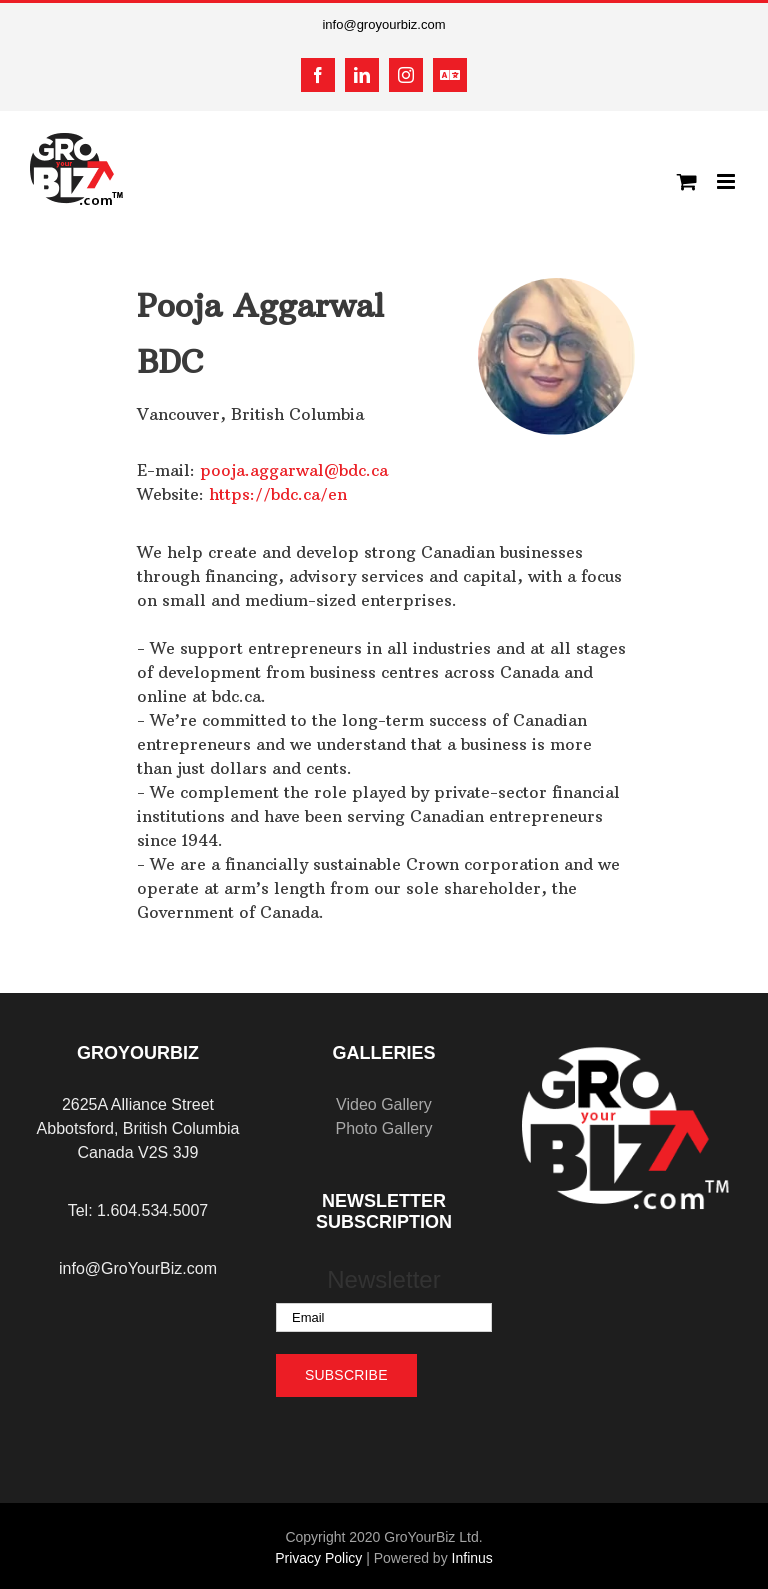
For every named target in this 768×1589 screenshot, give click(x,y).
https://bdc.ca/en (278, 494)
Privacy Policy (318, 1558)
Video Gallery (384, 1104)
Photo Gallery (383, 1128)
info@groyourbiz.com (383, 24)
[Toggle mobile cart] (687, 181)
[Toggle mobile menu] (727, 181)
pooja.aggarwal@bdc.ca (294, 470)
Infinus (472, 1558)
